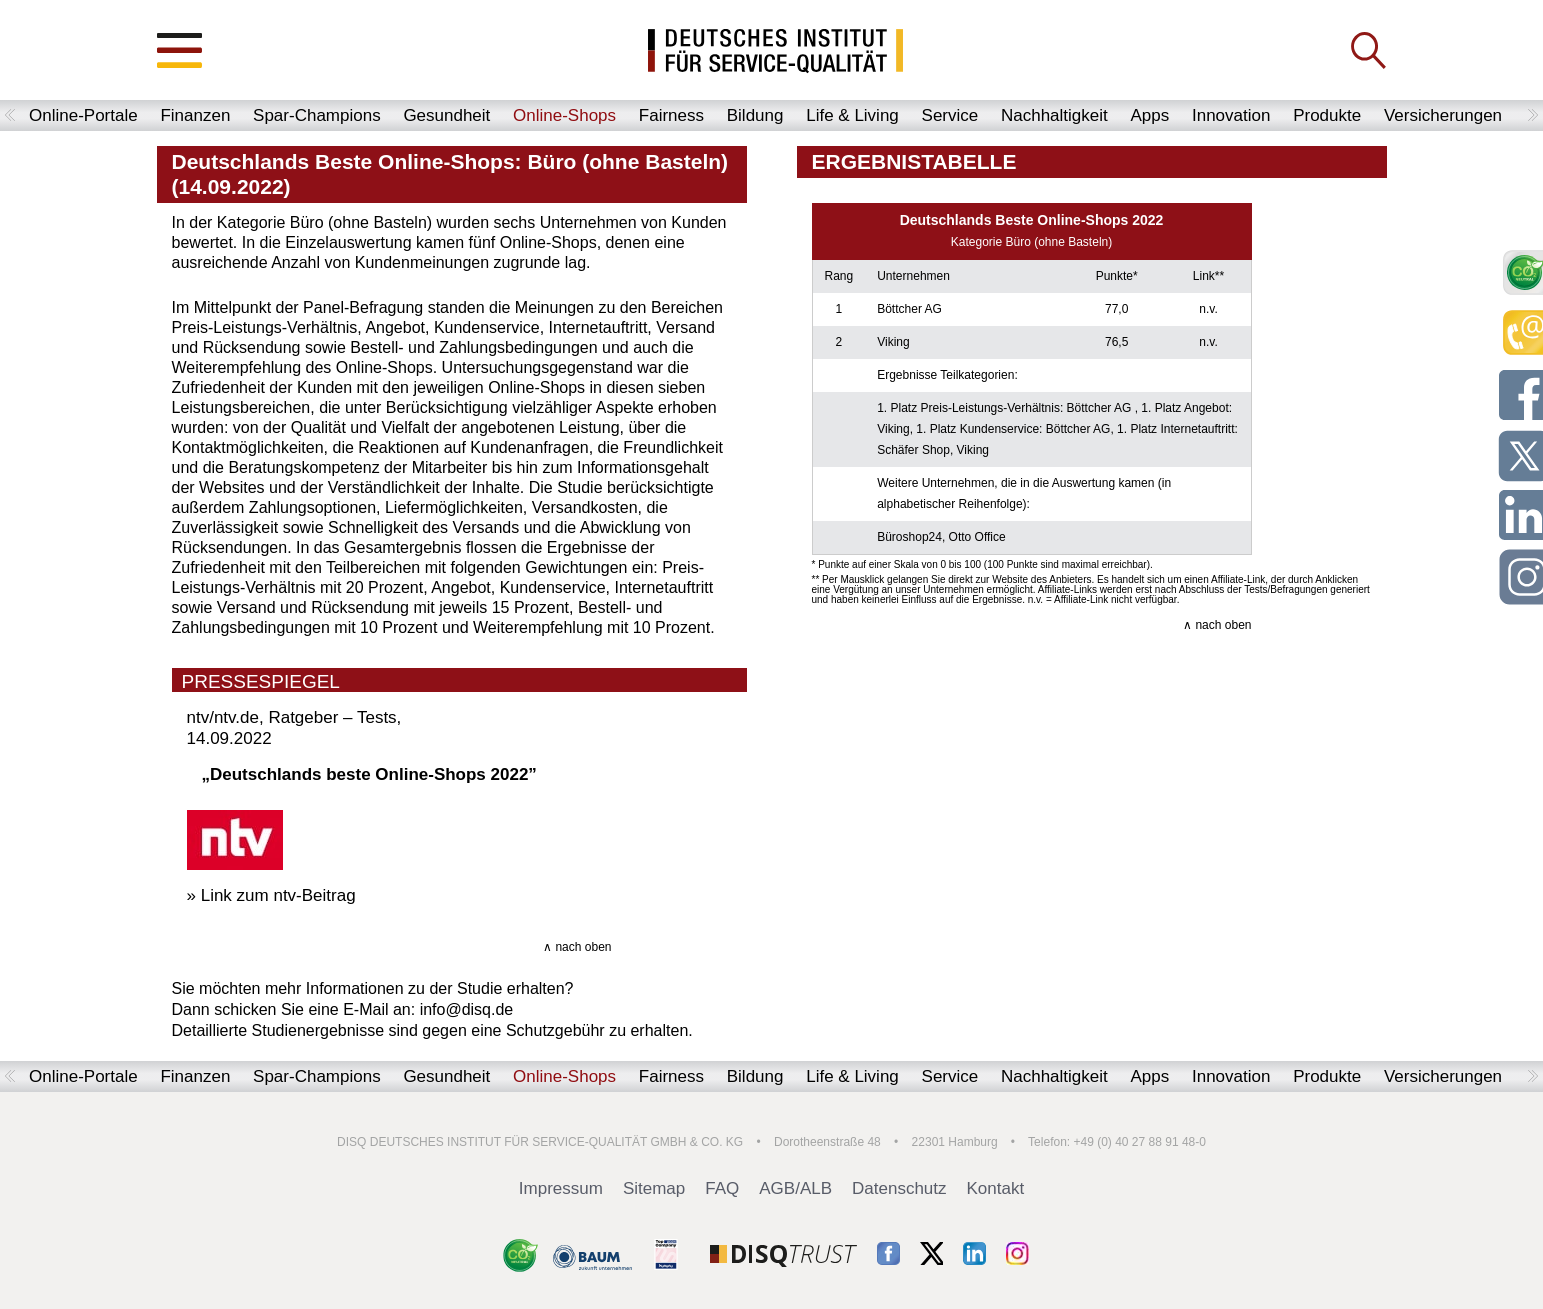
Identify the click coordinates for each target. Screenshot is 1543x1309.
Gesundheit (446, 115)
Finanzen (195, 115)
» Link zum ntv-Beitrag (271, 895)
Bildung (755, 115)
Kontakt (996, 1188)
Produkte (1327, 115)
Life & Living (852, 115)
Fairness (671, 115)
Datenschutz (899, 1188)
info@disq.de (467, 1009)
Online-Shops (564, 115)
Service (950, 115)
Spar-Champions (317, 115)
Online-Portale (83, 115)
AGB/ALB (795, 1188)
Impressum (561, 1188)
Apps (1149, 115)
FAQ (722, 1188)
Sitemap (654, 1188)
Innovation (1231, 115)
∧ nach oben (577, 947)
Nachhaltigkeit (1054, 115)
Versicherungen (1443, 115)
